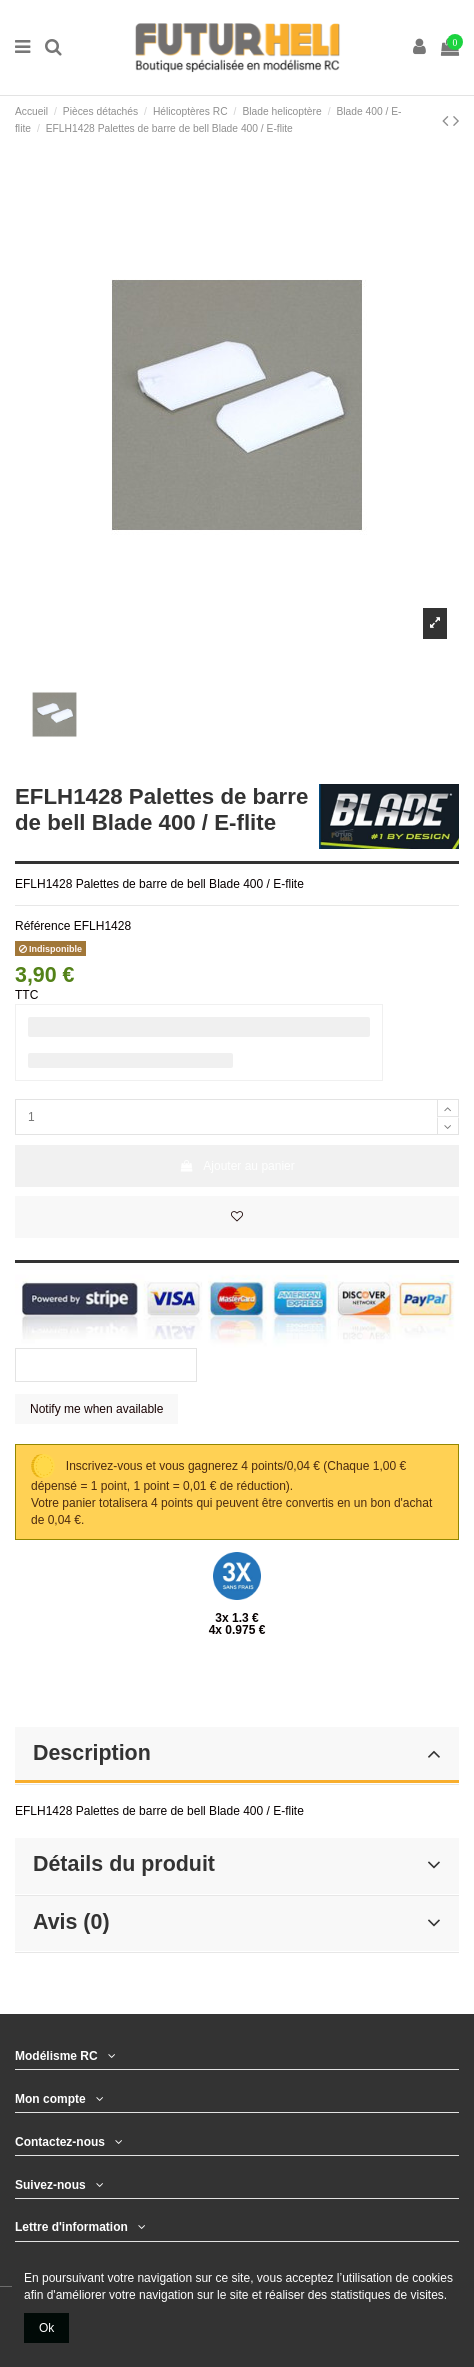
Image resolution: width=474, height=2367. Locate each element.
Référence (42, 926)
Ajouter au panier (237, 1166)
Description (237, 1753)
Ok (46, 2328)
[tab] (237, 1756)
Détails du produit (237, 1864)
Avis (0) (237, 1922)
